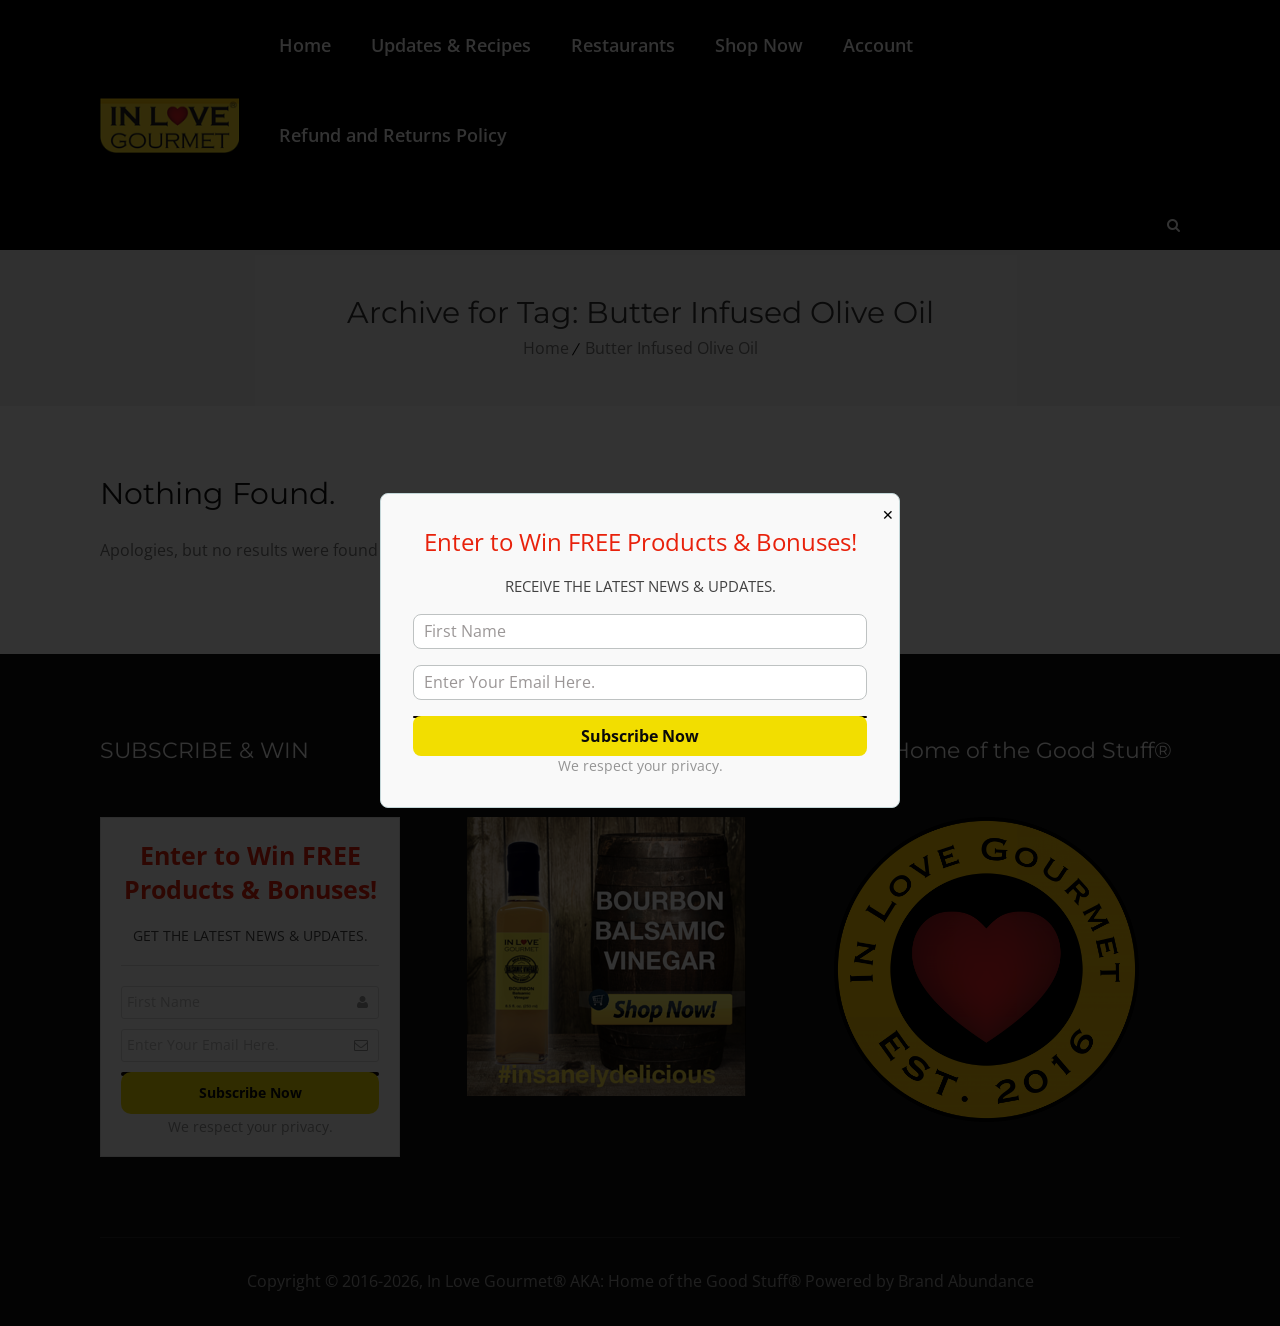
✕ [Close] (888, 515)
